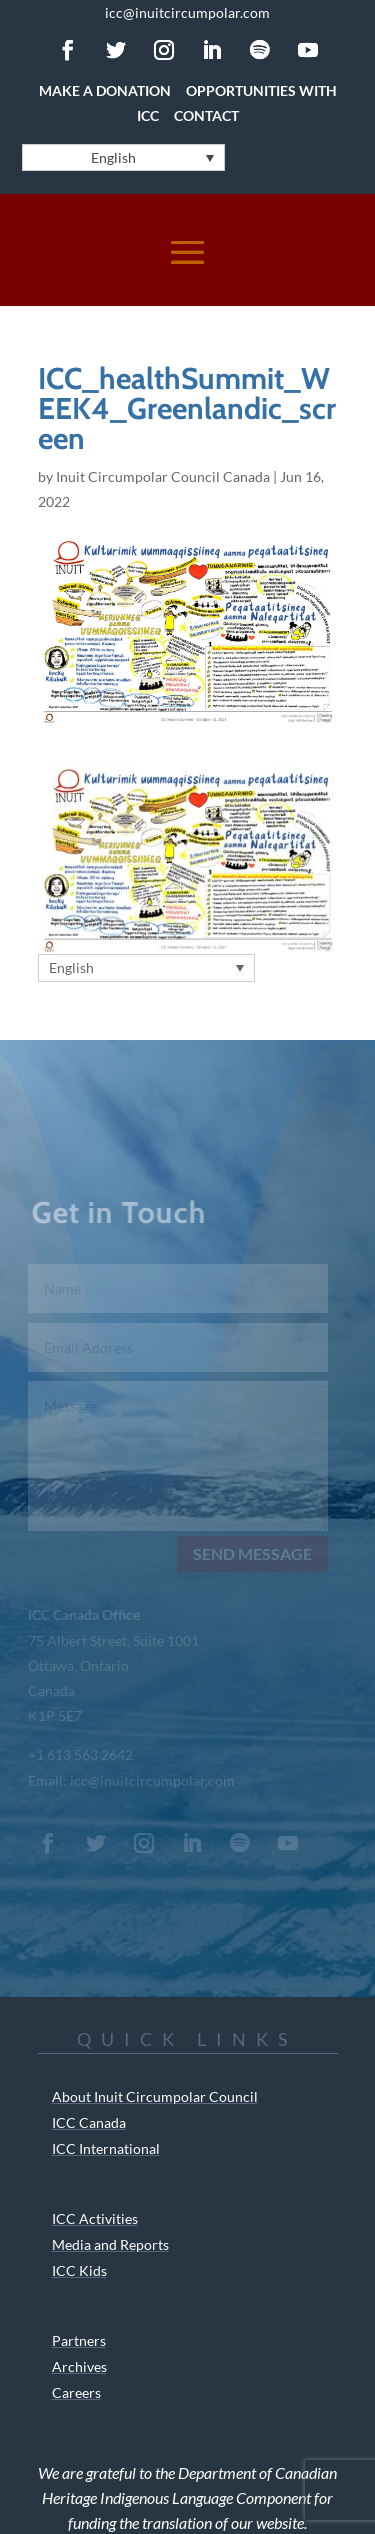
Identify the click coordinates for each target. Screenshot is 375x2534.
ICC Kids (79, 2270)
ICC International (106, 2148)
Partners (79, 2340)
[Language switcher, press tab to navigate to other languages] (123, 157)
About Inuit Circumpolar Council (155, 2096)
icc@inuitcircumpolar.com (187, 12)
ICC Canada (89, 2122)
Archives (79, 2366)
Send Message (250, 1553)
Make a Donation (105, 90)
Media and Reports (110, 2244)
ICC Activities (95, 2218)
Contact (206, 115)
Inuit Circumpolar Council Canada (163, 476)
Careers (76, 2392)
